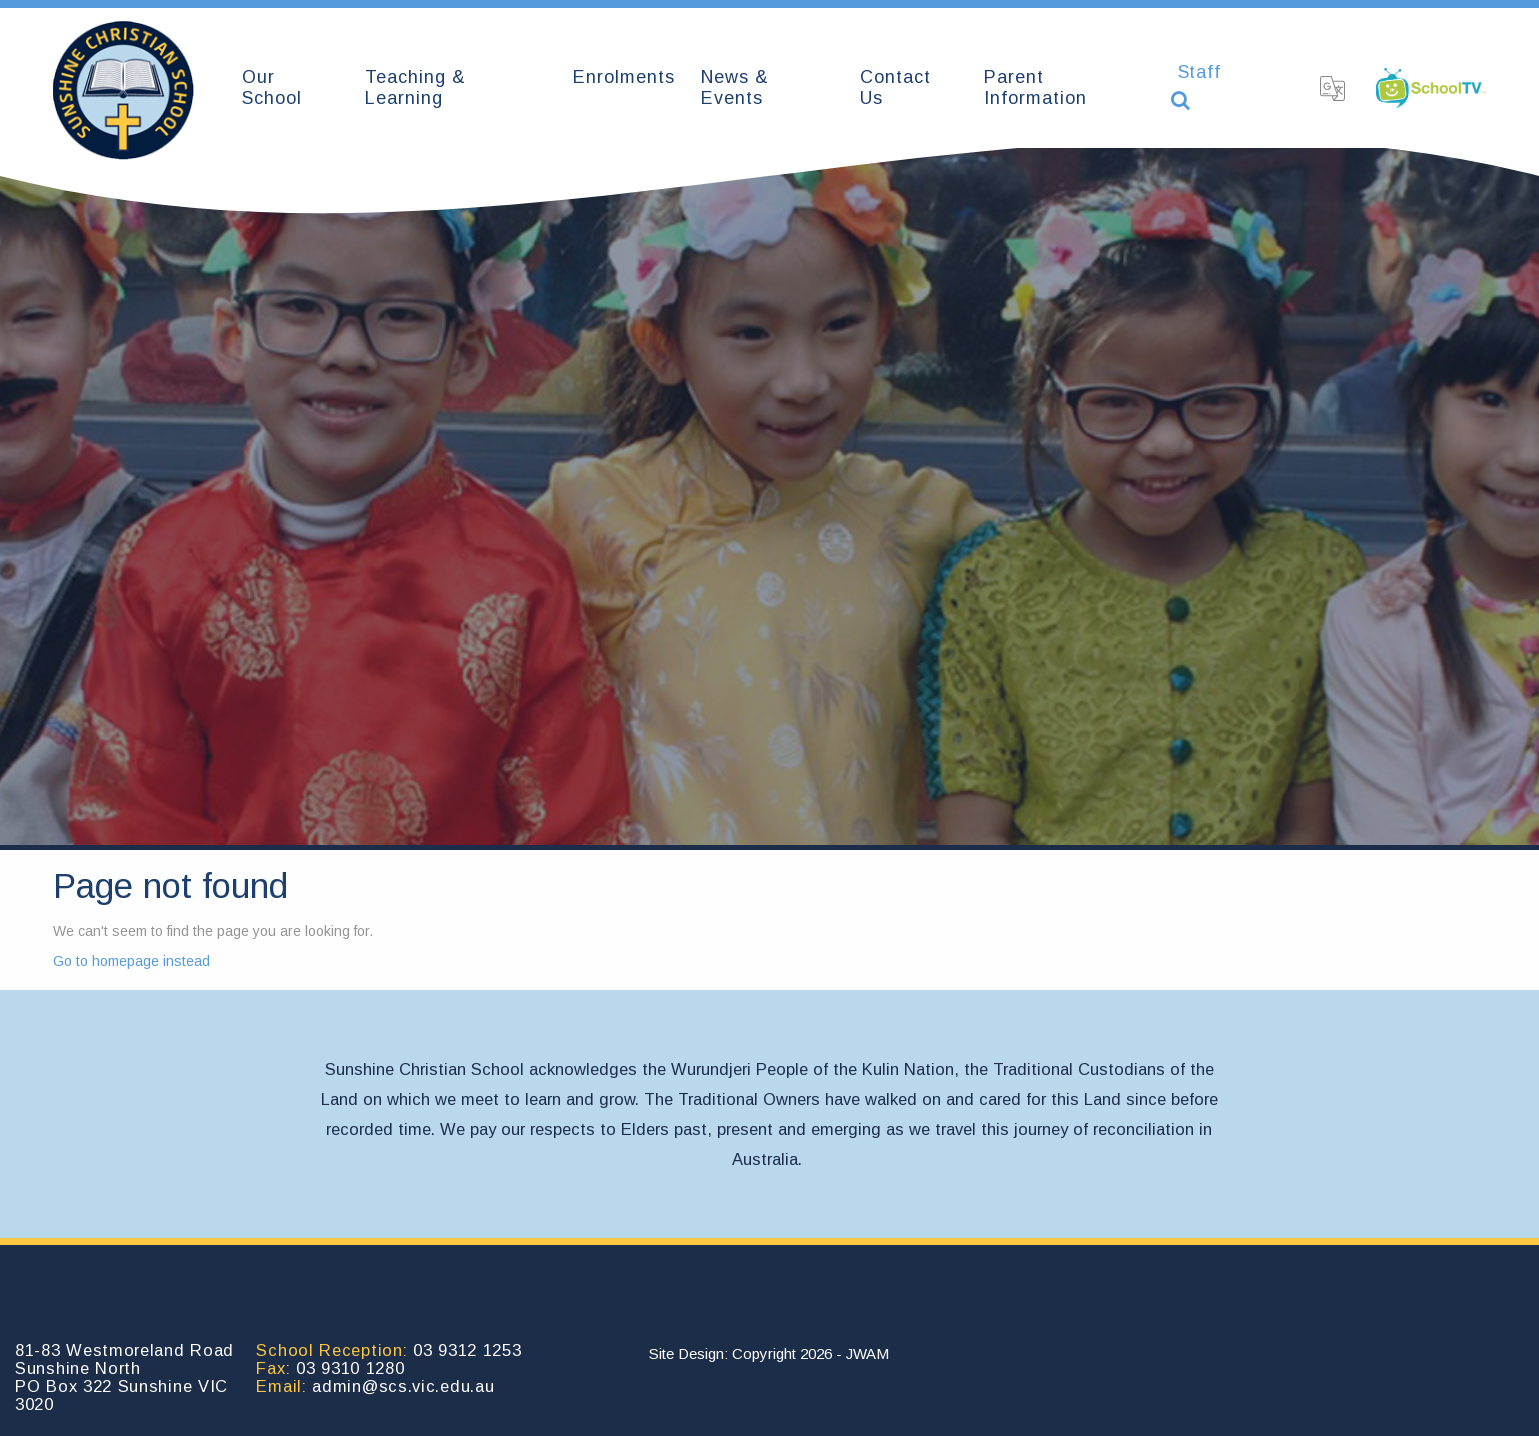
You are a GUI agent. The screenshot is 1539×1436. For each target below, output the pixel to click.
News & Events (735, 87)
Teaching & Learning (415, 87)
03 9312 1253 (467, 1350)
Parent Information (1035, 87)
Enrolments (624, 77)
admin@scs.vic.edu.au (403, 1386)
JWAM (867, 1353)
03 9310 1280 (350, 1368)
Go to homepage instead (131, 961)
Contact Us (895, 87)
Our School (272, 87)
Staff (1199, 72)
